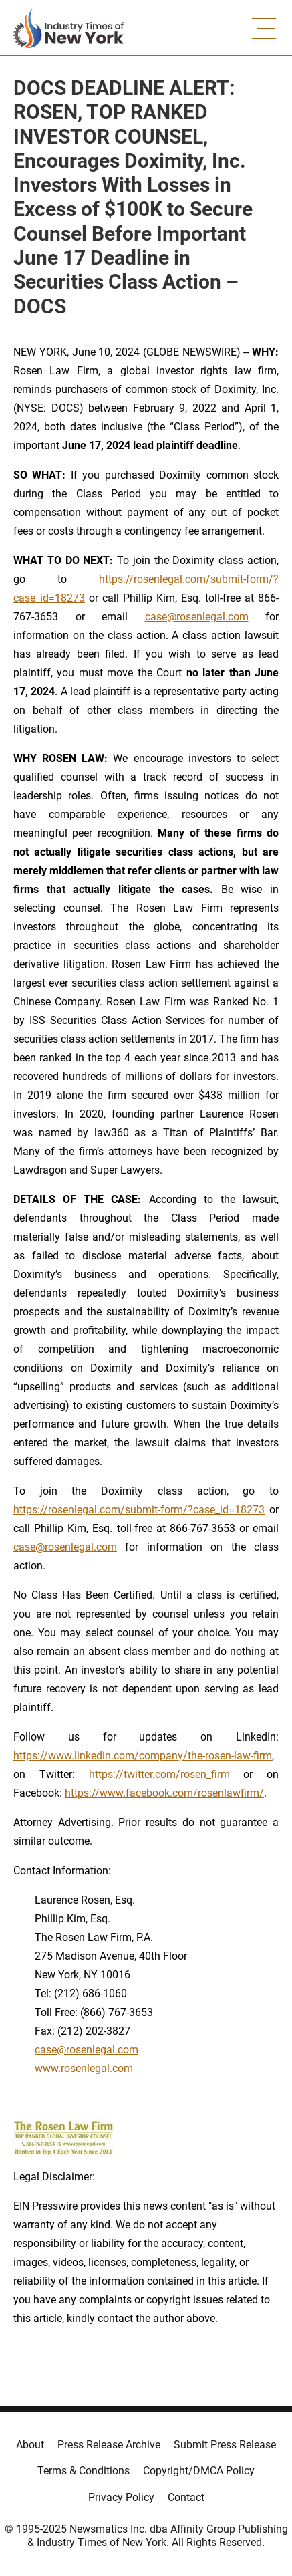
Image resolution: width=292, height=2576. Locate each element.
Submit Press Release (225, 2444)
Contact (186, 2497)
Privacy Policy (121, 2497)
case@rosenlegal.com (197, 616)
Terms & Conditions (83, 2470)
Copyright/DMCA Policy (199, 2470)
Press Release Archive (108, 2444)
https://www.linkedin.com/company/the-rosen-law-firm (142, 1755)
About (30, 2444)
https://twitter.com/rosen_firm (159, 1774)
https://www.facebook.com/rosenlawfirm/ (164, 1793)
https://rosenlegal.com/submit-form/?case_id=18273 (139, 1509)
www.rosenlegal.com (84, 2068)
